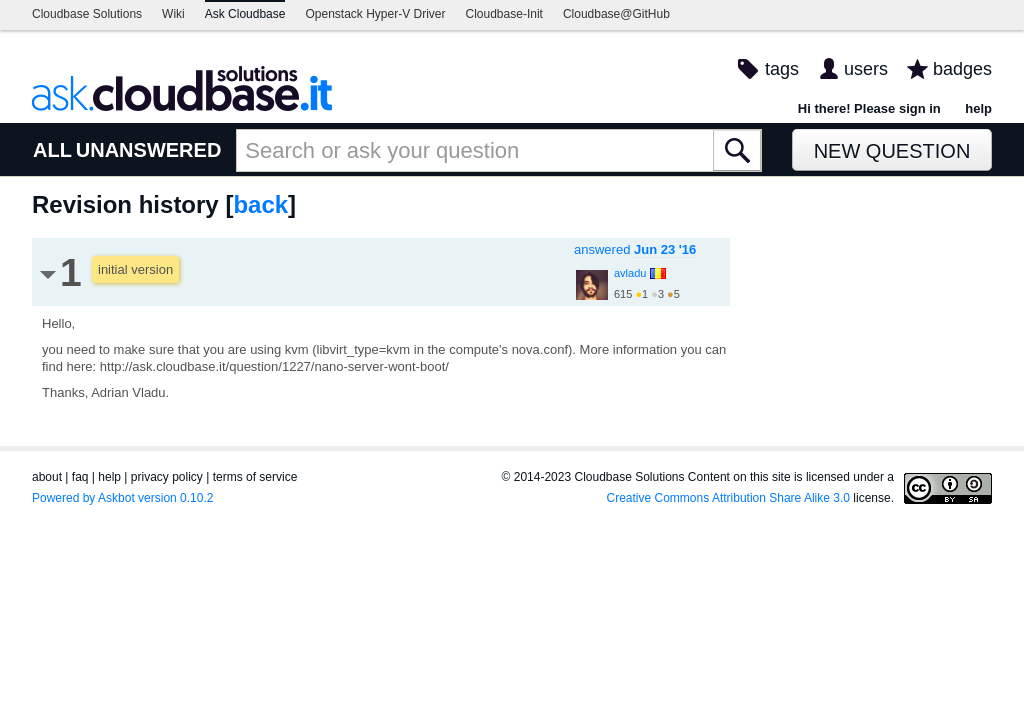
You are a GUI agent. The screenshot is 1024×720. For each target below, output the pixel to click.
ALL (52, 150)
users (866, 69)
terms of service (255, 477)
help (978, 108)
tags (782, 69)
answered (635, 249)
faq (80, 477)
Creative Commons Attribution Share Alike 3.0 (728, 498)
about (47, 477)
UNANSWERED (149, 150)
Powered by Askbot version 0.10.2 (122, 498)
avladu (630, 273)
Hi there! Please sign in (869, 108)
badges (962, 69)
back (260, 204)
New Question (892, 151)
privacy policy (167, 477)
